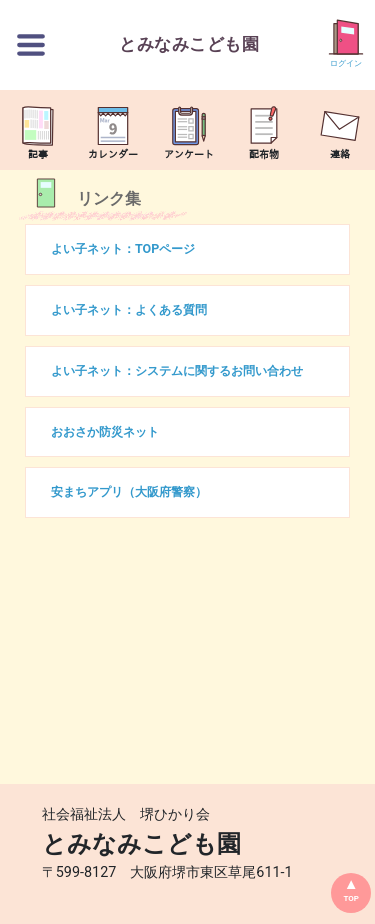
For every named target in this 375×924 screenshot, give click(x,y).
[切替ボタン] (31, 45)
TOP (351, 898)
